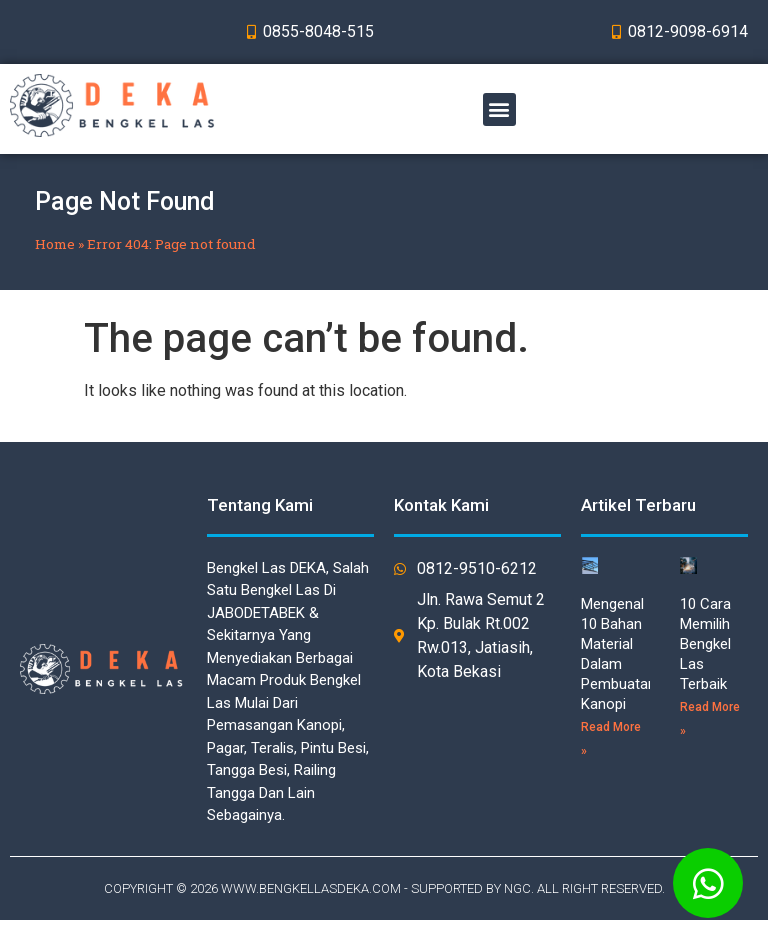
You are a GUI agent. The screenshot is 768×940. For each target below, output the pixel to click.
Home (55, 244)
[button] (499, 109)
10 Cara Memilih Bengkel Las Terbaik (705, 644)
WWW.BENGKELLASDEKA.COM (311, 888)
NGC (517, 888)
